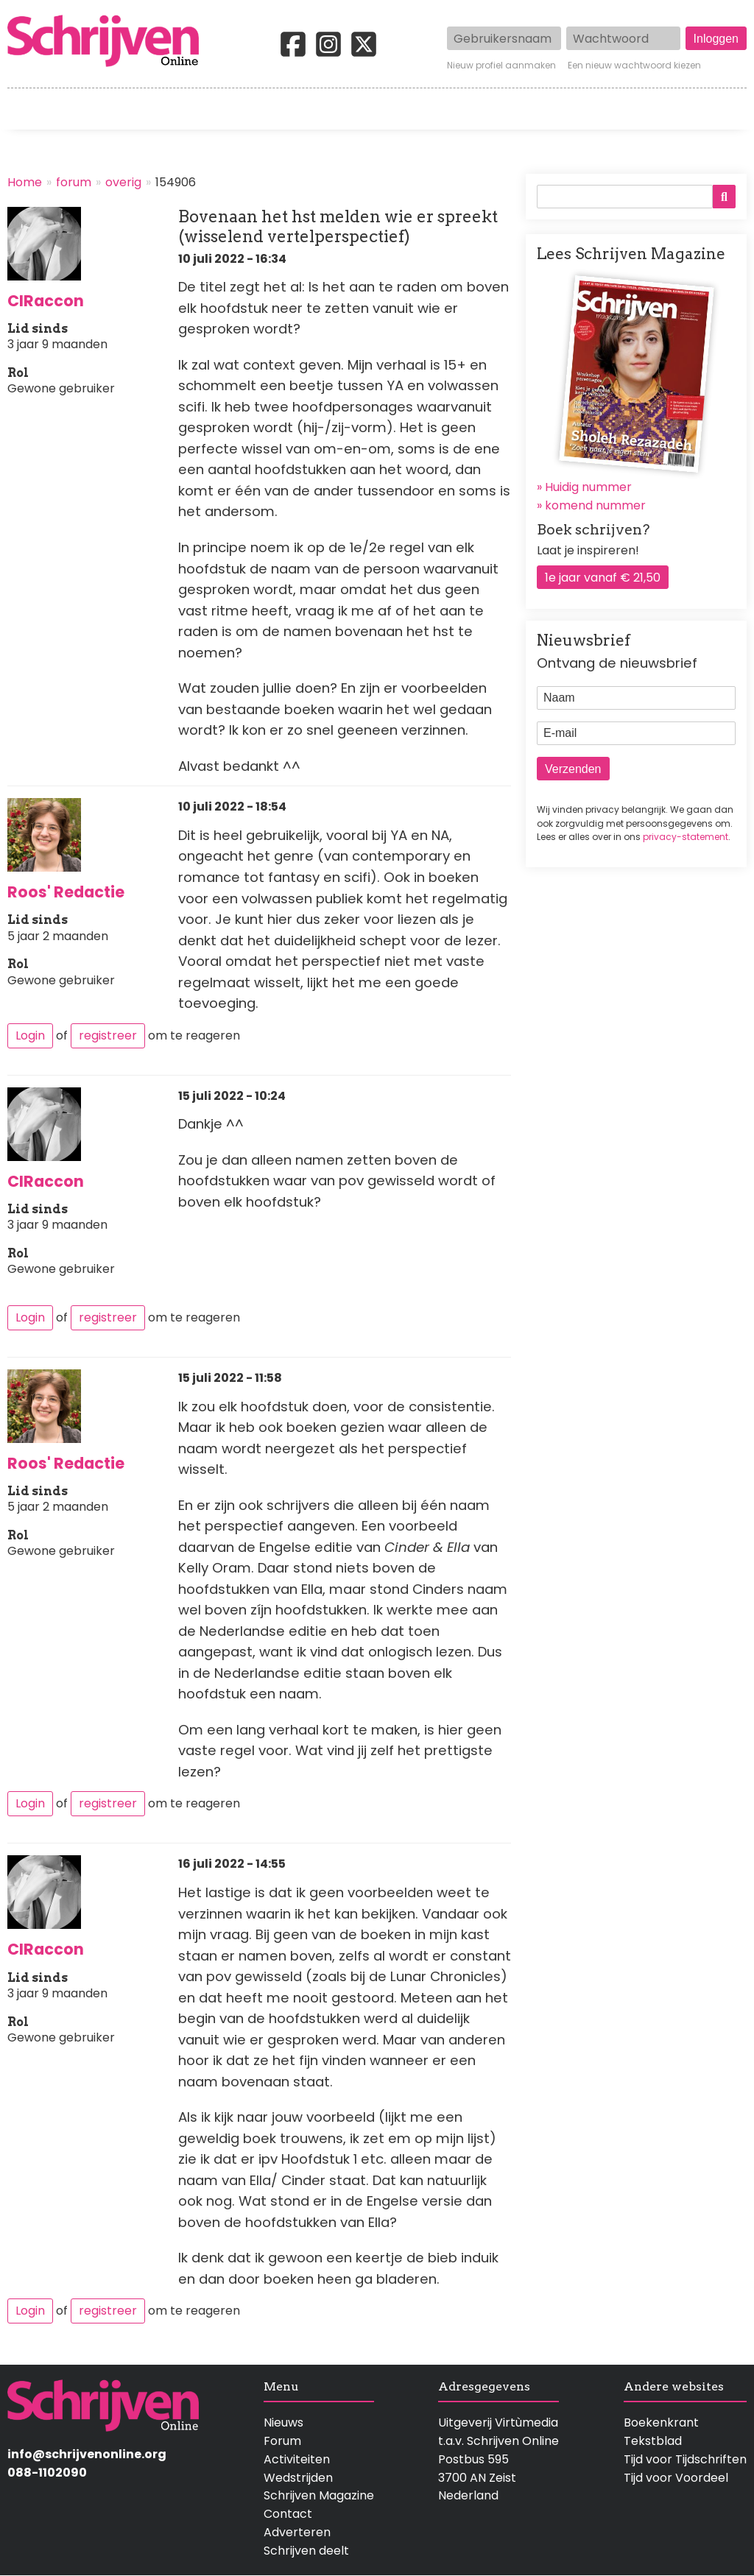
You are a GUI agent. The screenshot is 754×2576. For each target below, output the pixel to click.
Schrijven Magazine (319, 2495)
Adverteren (297, 2532)
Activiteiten (453, 109)
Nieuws (283, 2422)
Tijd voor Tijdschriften (685, 2459)
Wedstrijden (337, 109)
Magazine (559, 109)
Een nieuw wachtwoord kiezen (634, 65)
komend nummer (595, 505)
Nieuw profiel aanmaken (501, 65)
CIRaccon (45, 300)
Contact (723, 109)
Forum (282, 2440)
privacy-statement (685, 836)
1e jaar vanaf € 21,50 (602, 577)
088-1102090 (47, 2472)
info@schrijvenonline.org (86, 2454)
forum (73, 182)
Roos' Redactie (65, 892)
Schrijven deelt (306, 2550)
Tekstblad (653, 2440)
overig (123, 182)
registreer (108, 1035)
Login (30, 1035)
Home (25, 109)
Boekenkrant (661, 2422)
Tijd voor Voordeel (676, 2477)
